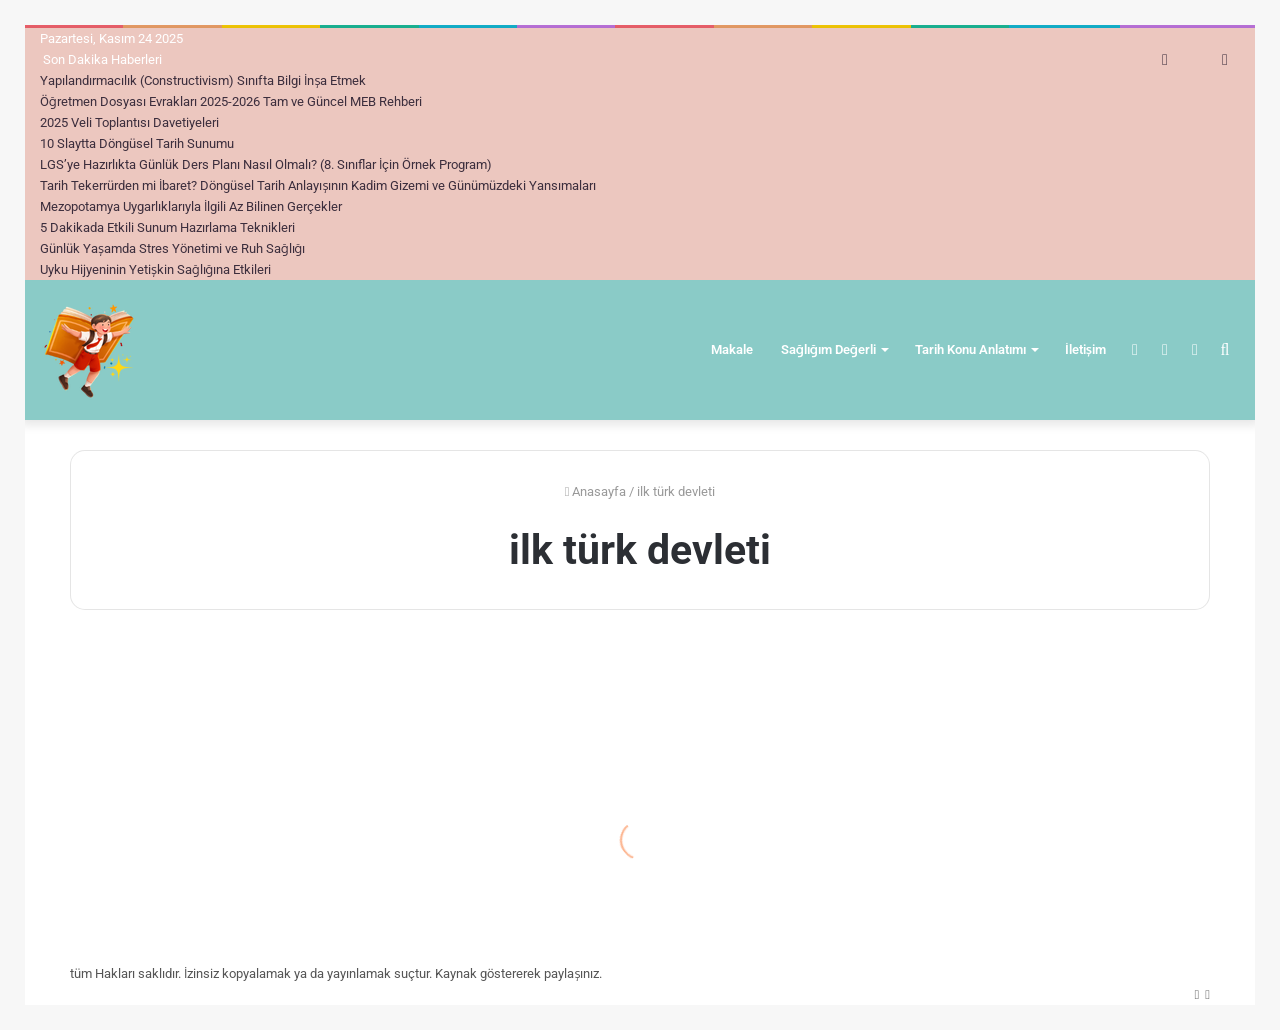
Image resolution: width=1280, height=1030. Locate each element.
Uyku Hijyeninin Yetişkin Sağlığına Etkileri (155, 269)
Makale (732, 349)
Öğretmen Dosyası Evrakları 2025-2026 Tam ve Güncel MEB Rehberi (231, 101)
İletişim (1085, 349)
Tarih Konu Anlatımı (970, 349)
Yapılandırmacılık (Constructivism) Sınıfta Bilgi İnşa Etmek (203, 80)
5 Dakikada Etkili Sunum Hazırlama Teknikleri (167, 227)
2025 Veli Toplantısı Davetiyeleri (129, 122)
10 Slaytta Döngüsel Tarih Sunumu (137, 143)
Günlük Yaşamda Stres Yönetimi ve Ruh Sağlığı (172, 248)
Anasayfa (596, 491)
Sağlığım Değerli (828, 349)
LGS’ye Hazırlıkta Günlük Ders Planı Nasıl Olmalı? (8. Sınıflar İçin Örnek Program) (266, 164)
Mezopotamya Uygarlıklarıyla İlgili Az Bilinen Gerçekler (191, 206)
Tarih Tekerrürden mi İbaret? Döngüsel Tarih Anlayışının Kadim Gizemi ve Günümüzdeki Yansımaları (318, 185)
